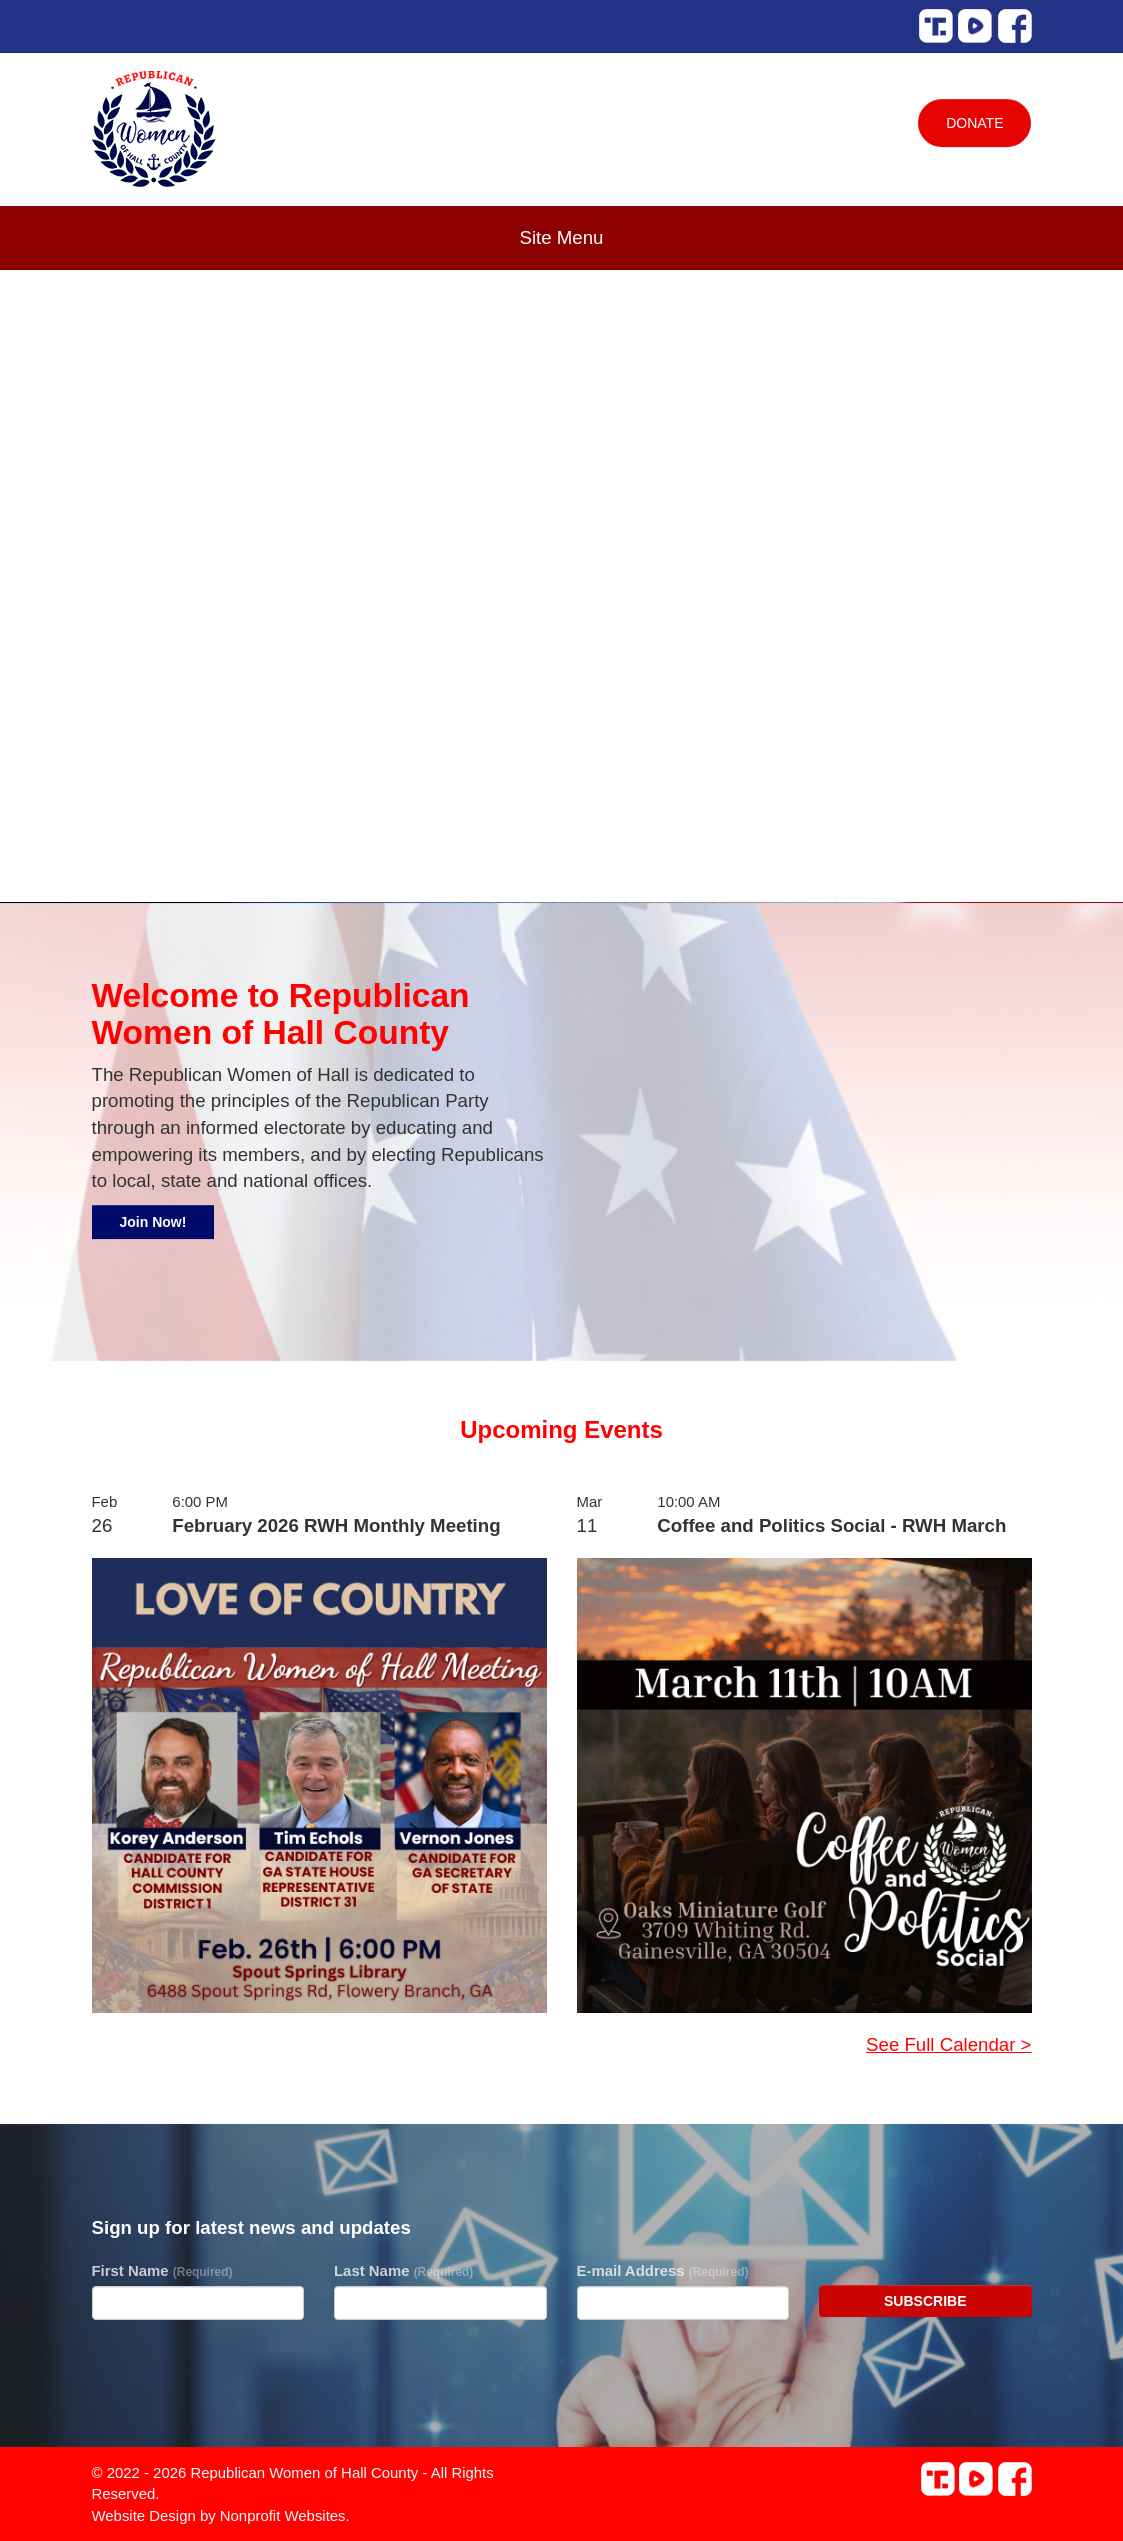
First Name (162, 2270)
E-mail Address (663, 2270)
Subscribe (925, 2301)
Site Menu (562, 237)
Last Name (403, 2270)
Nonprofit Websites (283, 2515)
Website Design (146, 2515)
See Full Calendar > (948, 2044)
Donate (974, 123)
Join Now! (153, 1222)
